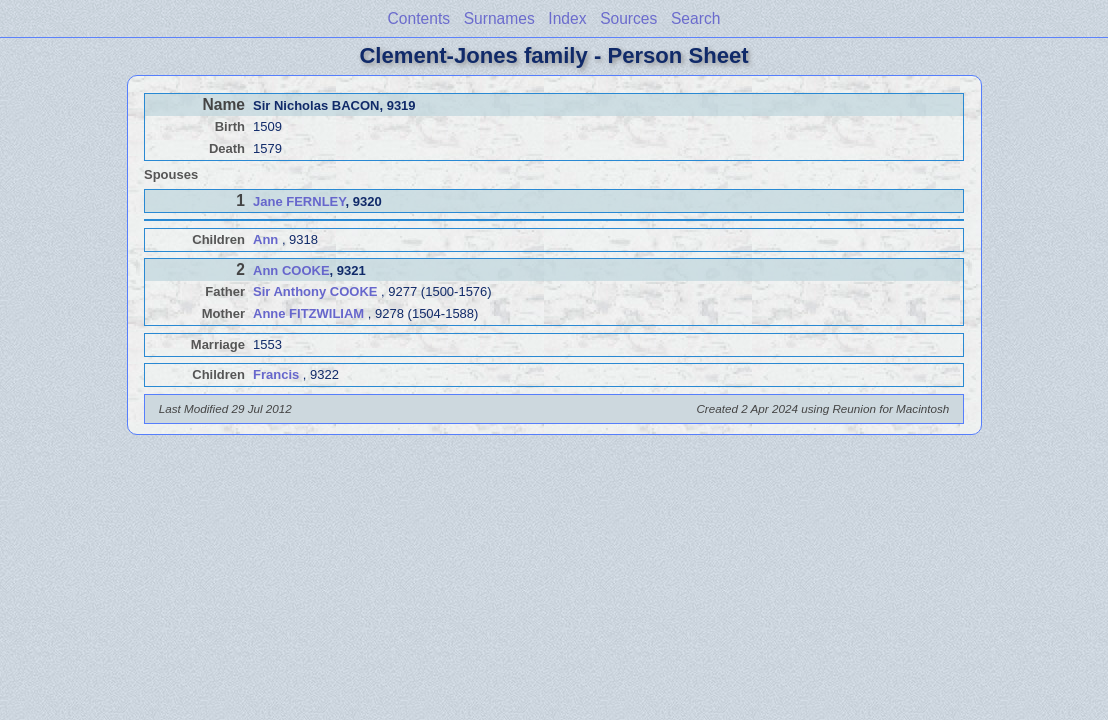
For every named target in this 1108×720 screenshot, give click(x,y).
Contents (419, 18)
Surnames (499, 18)
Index (567, 18)
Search (695, 18)
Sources (628, 18)
